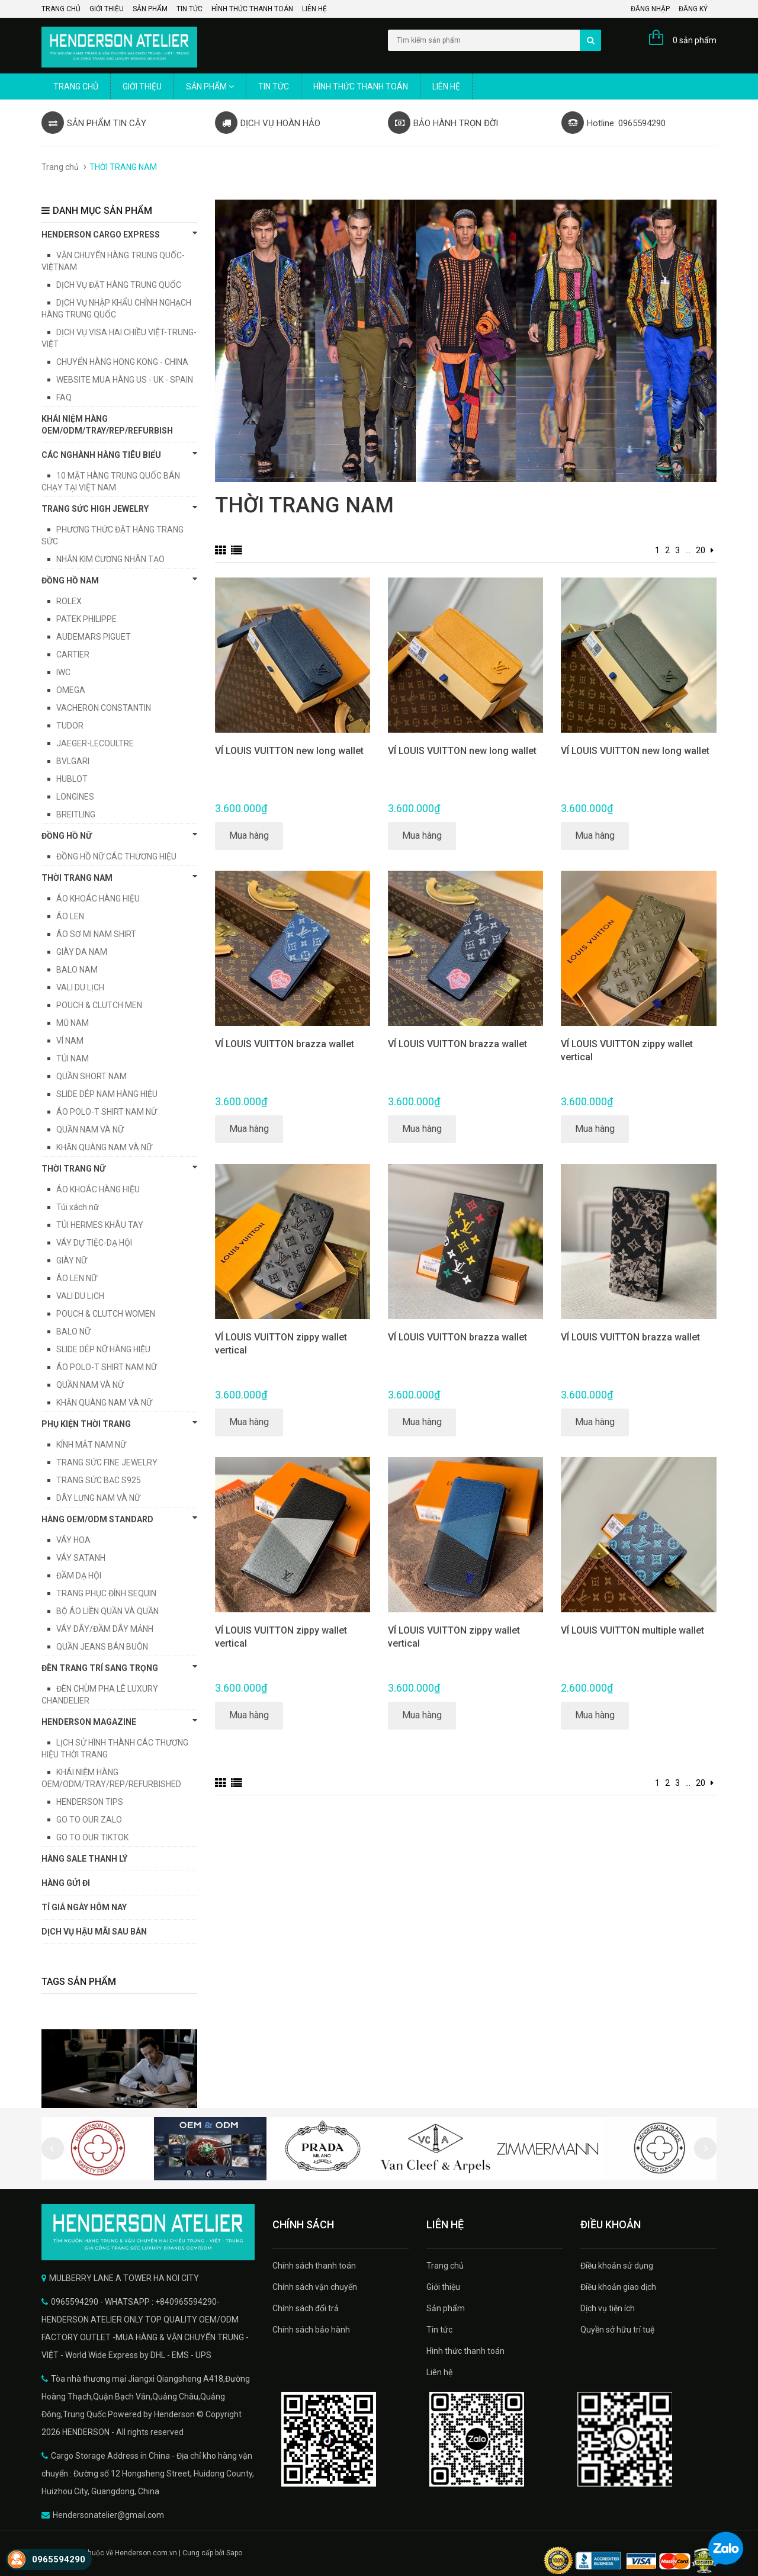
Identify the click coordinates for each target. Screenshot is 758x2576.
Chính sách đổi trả (305, 2308)
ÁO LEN (70, 916)
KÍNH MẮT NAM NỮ (91, 1444)
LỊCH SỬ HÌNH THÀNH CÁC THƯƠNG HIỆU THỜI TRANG (114, 1748)
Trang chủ (61, 9)
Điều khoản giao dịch (618, 2287)
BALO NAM (77, 969)
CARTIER (72, 654)
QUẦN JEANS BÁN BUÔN (102, 1646)
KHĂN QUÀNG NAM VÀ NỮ (104, 1147)
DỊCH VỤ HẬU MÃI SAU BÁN (94, 1931)
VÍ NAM (69, 1040)
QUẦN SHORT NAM (91, 1076)
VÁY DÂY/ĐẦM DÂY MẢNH (104, 1629)
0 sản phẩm (695, 40)
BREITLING (75, 814)
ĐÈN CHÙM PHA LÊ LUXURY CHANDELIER (99, 1694)
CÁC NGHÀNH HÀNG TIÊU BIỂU (119, 454)
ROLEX (69, 601)
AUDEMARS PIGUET (93, 636)
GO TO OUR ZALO (89, 1819)
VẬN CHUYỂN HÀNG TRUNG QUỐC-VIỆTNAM (113, 261)
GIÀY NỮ (71, 1260)
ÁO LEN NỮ (76, 1278)
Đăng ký (693, 9)
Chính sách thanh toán (314, 2265)
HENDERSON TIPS (89, 1802)
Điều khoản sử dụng (616, 2265)
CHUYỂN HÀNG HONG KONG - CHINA (122, 362)
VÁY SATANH (80, 1558)
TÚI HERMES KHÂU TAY (99, 1225)
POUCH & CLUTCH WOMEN (105, 1314)
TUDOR (69, 725)
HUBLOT (72, 779)
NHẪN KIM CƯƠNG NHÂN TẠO (110, 559)
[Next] (712, 550)
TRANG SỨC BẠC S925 (98, 1480)
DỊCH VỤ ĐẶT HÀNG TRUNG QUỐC (118, 285)
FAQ (64, 397)
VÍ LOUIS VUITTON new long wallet (289, 750)
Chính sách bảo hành (311, 2329)
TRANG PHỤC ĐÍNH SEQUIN (106, 1593)
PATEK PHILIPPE (86, 619)
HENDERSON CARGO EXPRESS (119, 234)
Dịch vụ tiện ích (607, 2308)
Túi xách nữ (77, 1207)
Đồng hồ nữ (119, 835)
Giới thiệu (106, 9)
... (687, 550)
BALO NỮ (73, 1331)
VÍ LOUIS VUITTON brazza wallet (284, 1044)
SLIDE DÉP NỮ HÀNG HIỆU (103, 1349)
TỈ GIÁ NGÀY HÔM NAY (84, 1907)
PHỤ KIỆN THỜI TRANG (119, 1423)
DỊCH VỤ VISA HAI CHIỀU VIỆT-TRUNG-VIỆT (119, 338)
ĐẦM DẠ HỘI (78, 1575)
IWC (63, 672)
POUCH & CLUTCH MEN (99, 1005)
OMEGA (70, 690)
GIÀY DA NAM (81, 952)
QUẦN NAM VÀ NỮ (90, 1129)
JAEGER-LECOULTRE (95, 743)
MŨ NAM (72, 1023)
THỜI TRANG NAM (119, 877)
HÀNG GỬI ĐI (65, 1883)
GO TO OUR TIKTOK (92, 1837)
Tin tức (189, 9)
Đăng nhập (650, 9)
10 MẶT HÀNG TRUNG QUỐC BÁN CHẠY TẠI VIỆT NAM (110, 481)
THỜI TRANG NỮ (119, 1168)
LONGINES (75, 796)
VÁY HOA (73, 1540)
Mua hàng (249, 835)
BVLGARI (72, 761)
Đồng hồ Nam (119, 580)
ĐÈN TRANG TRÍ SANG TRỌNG (119, 1667)
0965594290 (58, 2559)
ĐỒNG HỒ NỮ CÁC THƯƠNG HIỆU (116, 856)
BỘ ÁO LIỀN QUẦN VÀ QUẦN (107, 1611)
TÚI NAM (72, 1058)
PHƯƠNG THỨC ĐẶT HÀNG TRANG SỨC (112, 535)
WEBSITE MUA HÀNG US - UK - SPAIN (124, 379)
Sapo (234, 2553)
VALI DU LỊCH (80, 987)
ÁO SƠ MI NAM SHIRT (96, 934)
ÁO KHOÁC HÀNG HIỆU (98, 898)
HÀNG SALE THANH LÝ (84, 1858)
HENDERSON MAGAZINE (119, 1721)
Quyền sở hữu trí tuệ (617, 2329)
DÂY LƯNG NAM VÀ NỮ (98, 1498)
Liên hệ (314, 9)
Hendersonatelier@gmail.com (108, 2515)
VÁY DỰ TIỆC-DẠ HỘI (94, 1242)
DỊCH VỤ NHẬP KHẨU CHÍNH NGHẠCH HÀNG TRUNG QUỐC (116, 308)
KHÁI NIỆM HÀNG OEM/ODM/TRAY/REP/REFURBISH (107, 424)
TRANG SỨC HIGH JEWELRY (119, 508)
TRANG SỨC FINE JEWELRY (107, 1462)
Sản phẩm (150, 9)
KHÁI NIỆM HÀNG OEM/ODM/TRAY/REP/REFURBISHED (111, 1778)
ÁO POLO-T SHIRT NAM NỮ (106, 1112)
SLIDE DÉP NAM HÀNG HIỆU (107, 1094)
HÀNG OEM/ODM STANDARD (119, 1518)
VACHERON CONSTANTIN (103, 708)
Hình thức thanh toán (252, 9)
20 (700, 550)
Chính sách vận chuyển (314, 2287)
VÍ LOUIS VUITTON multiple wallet (632, 1630)
